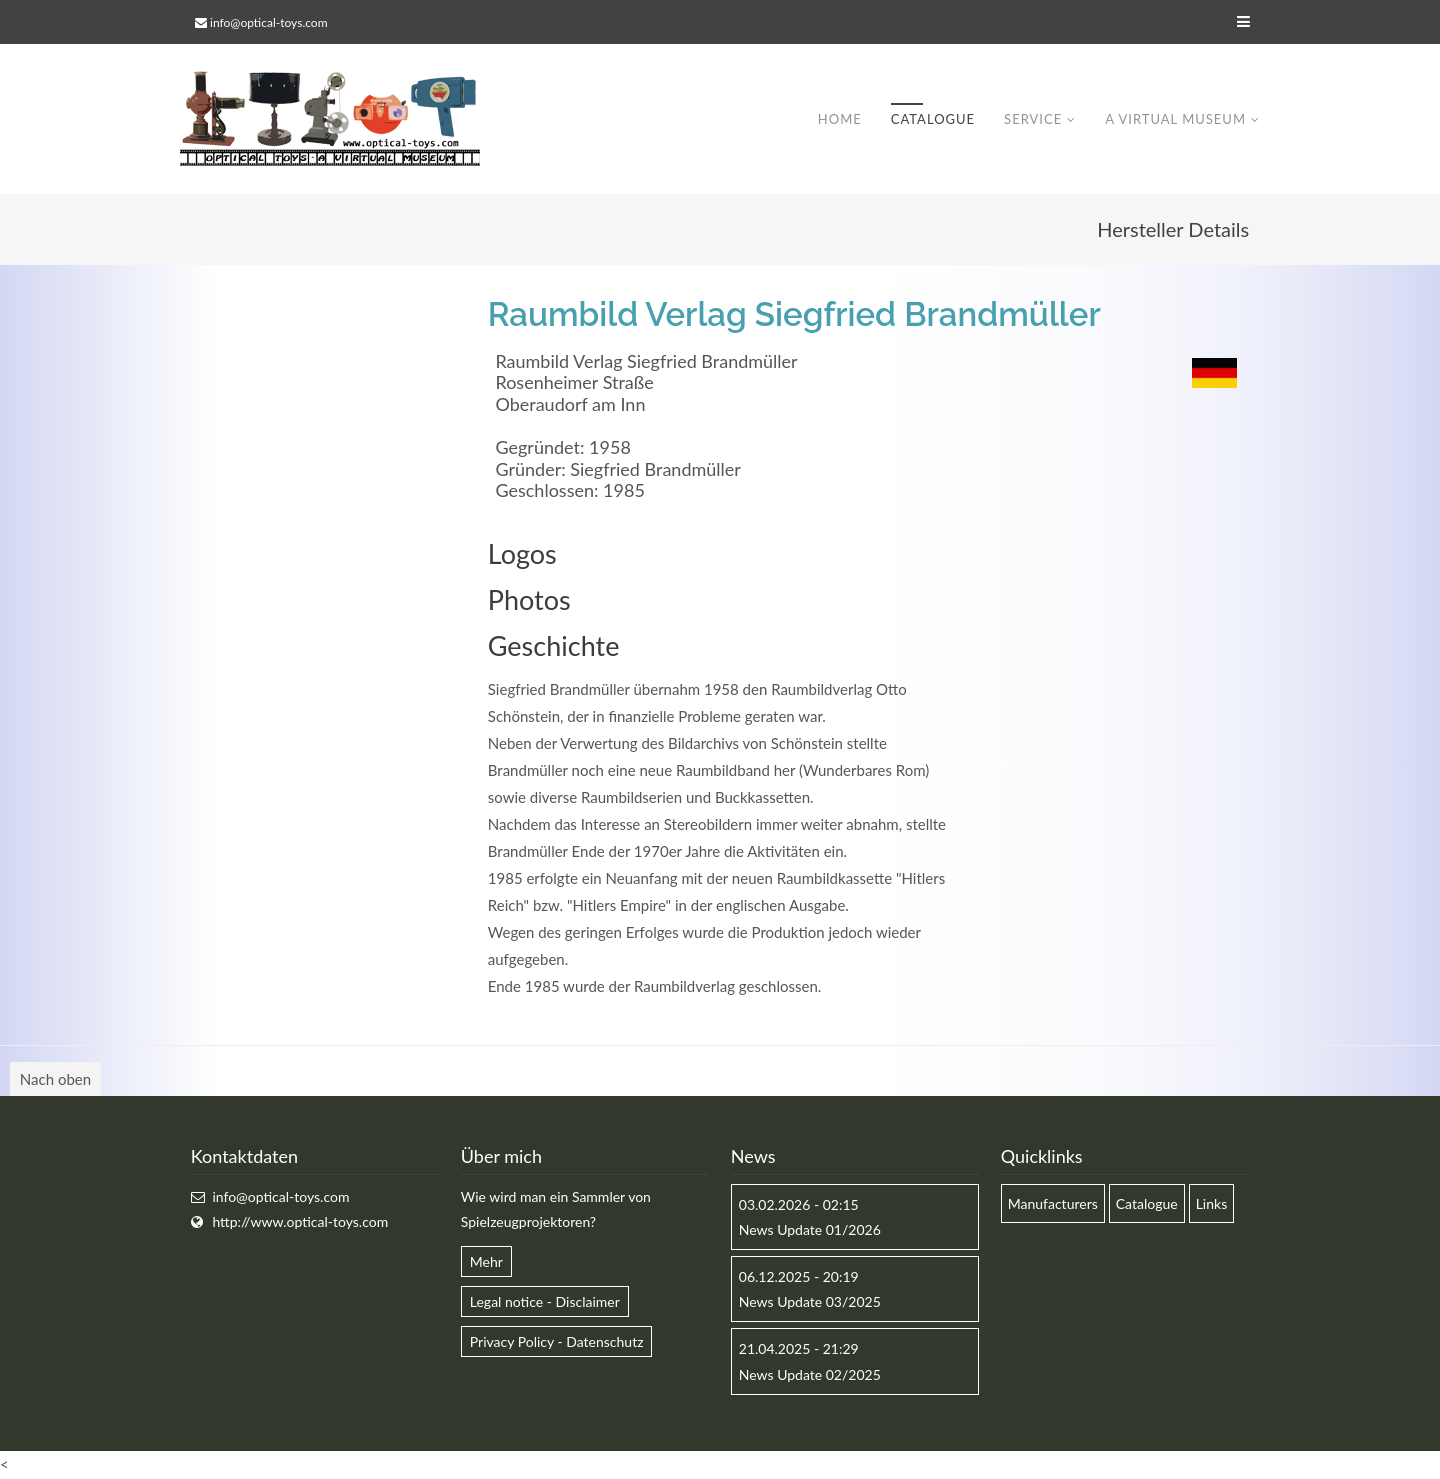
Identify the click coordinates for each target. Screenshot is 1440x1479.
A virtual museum (1175, 119)
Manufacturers (1053, 1203)
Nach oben (55, 1079)
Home (840, 119)
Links (1212, 1203)
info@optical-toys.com (268, 22)
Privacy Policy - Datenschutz (557, 1341)
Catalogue (933, 119)
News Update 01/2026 (810, 1229)
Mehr (486, 1261)
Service (1033, 119)
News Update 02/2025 (810, 1374)
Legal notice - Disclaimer (545, 1301)
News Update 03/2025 (810, 1301)
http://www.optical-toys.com (300, 1221)
